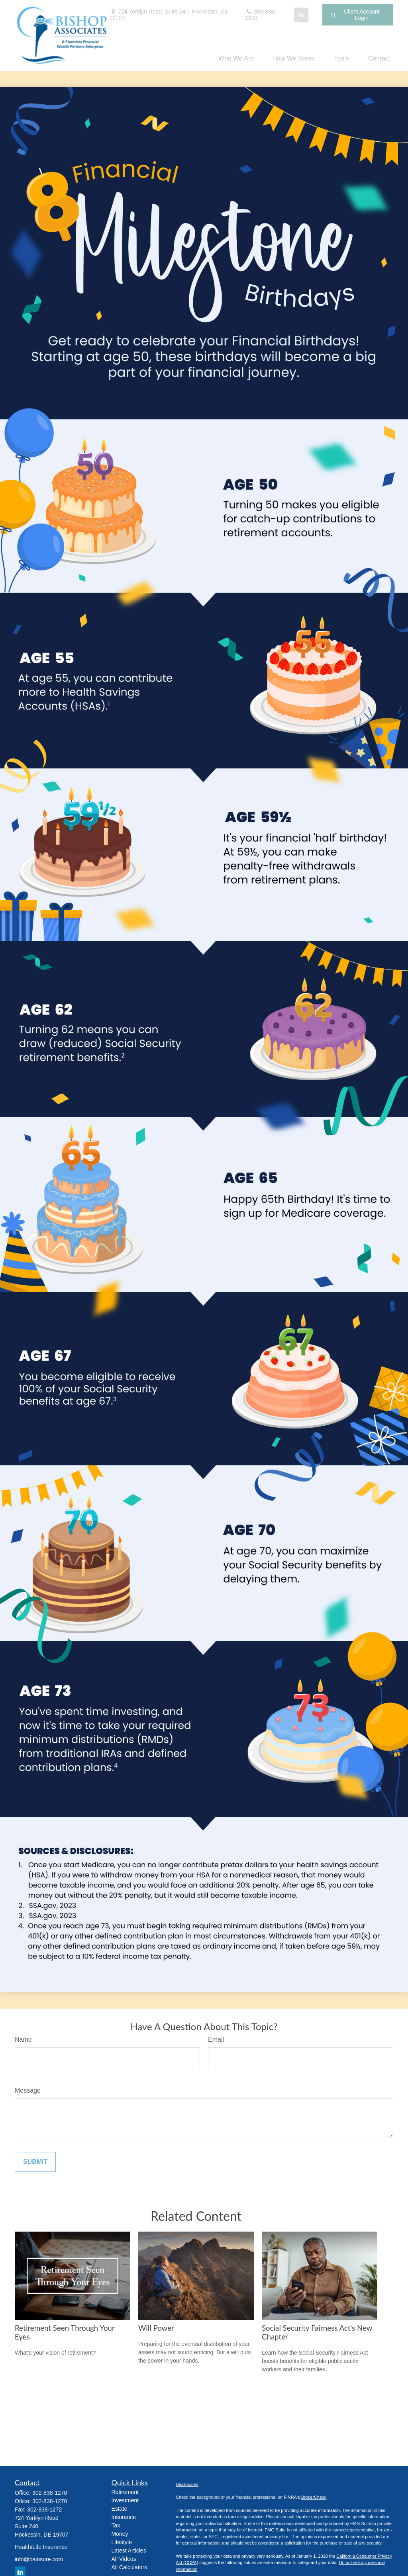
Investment (125, 2500)
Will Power (156, 2328)
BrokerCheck (314, 2497)
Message (28, 2090)
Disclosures (187, 2484)
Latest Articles (129, 2550)
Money (120, 2534)
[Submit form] (35, 2162)
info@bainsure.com (39, 2559)
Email (216, 2039)
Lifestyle (122, 2542)
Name (23, 2039)
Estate (120, 2509)
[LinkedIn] (301, 15)
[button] (236, 58)
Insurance (124, 2517)
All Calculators (129, 2567)
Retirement (125, 2492)
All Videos (124, 2559)
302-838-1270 (260, 14)
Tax (116, 2525)
